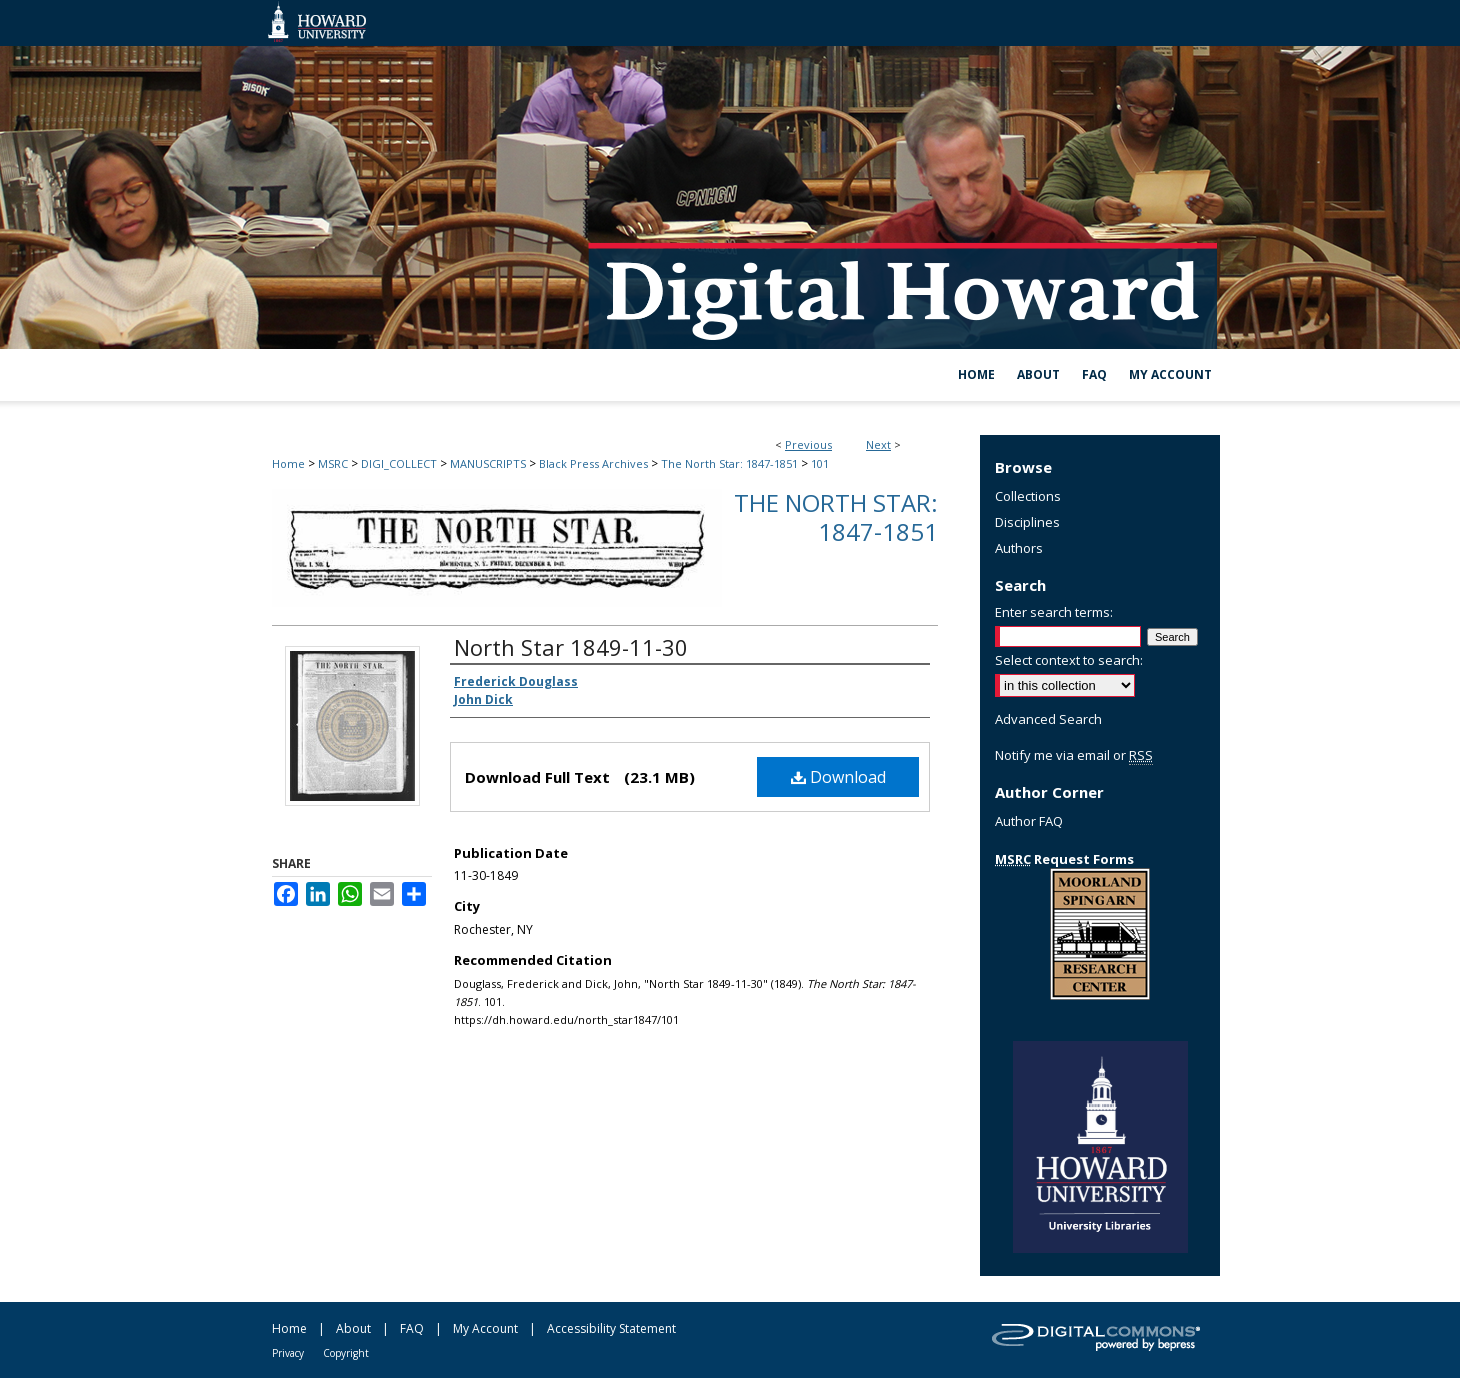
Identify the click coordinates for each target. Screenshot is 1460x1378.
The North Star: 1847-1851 (729, 463)
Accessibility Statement (611, 1328)
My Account (485, 1328)
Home (288, 463)
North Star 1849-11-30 (571, 647)
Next (878, 444)
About (353, 1328)
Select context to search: (1069, 660)
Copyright (346, 1353)
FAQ (412, 1328)
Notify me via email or (1074, 755)
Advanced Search (1048, 719)
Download (838, 777)
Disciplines (1027, 522)
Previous (808, 444)
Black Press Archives (593, 463)
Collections (1028, 496)
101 (820, 463)
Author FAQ (1029, 821)
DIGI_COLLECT (399, 463)
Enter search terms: (1054, 612)
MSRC (333, 463)
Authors (1019, 548)
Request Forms (1064, 859)
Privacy (288, 1353)
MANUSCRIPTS (488, 463)
